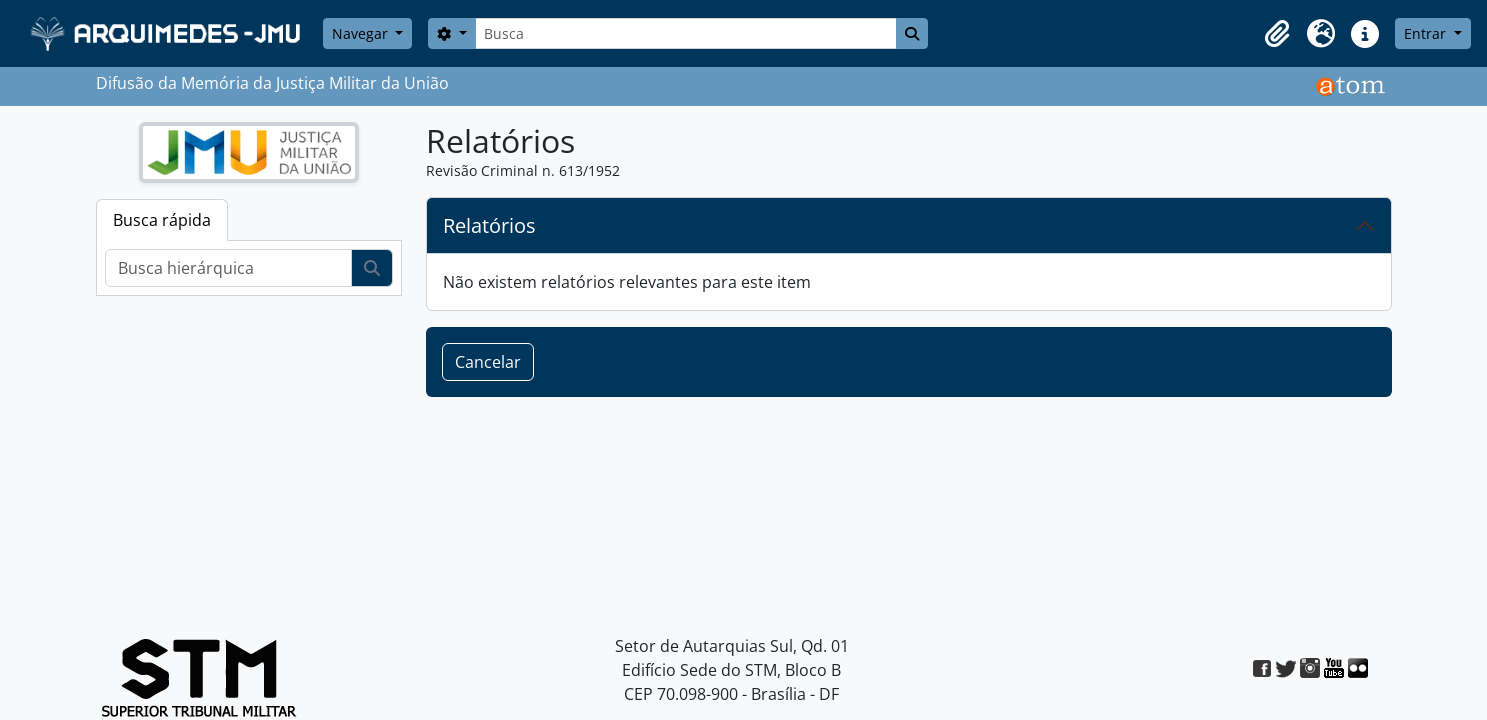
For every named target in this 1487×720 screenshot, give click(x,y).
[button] (1277, 34)
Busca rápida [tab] (162, 220)
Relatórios (489, 225)
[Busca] (686, 33)
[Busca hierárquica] (228, 268)
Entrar (1427, 33)
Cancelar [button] (488, 362)
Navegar (362, 33)
